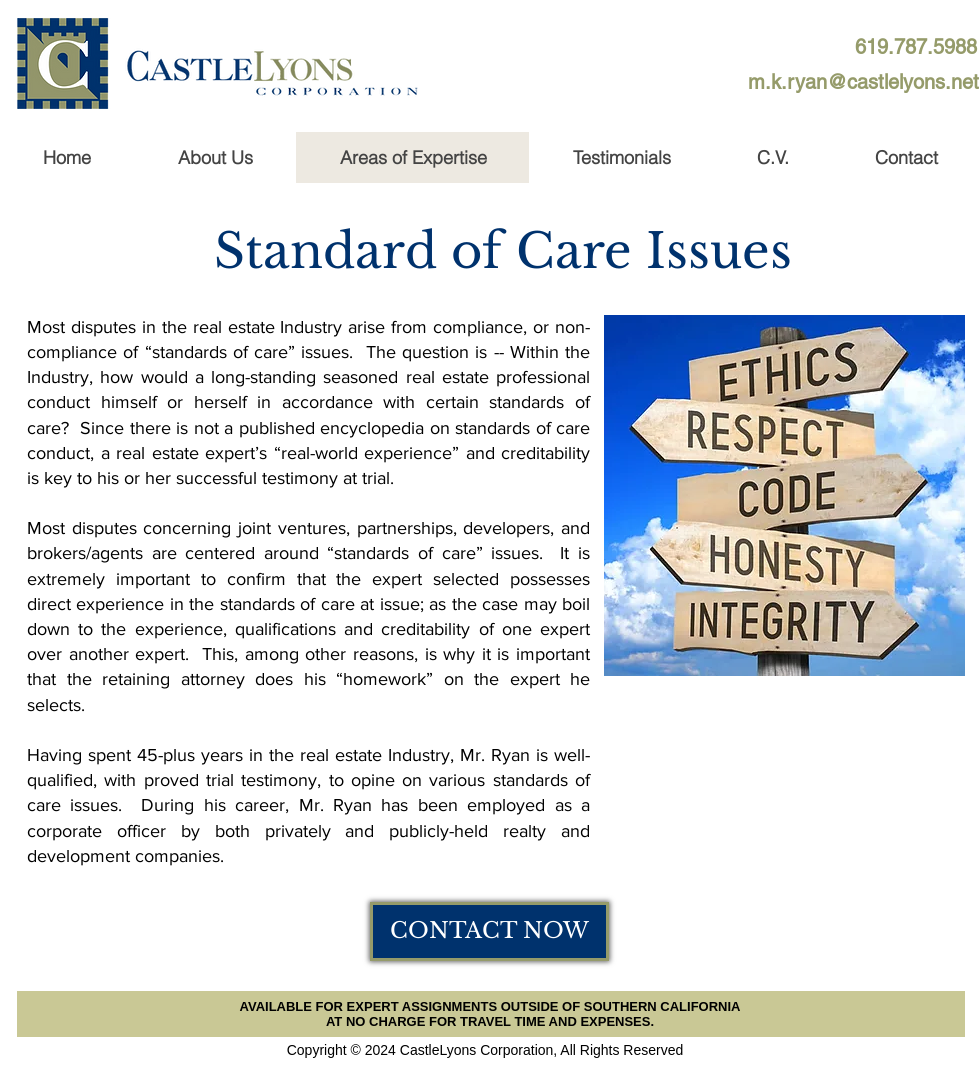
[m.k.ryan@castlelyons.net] (863, 82)
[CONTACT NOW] (489, 931)
